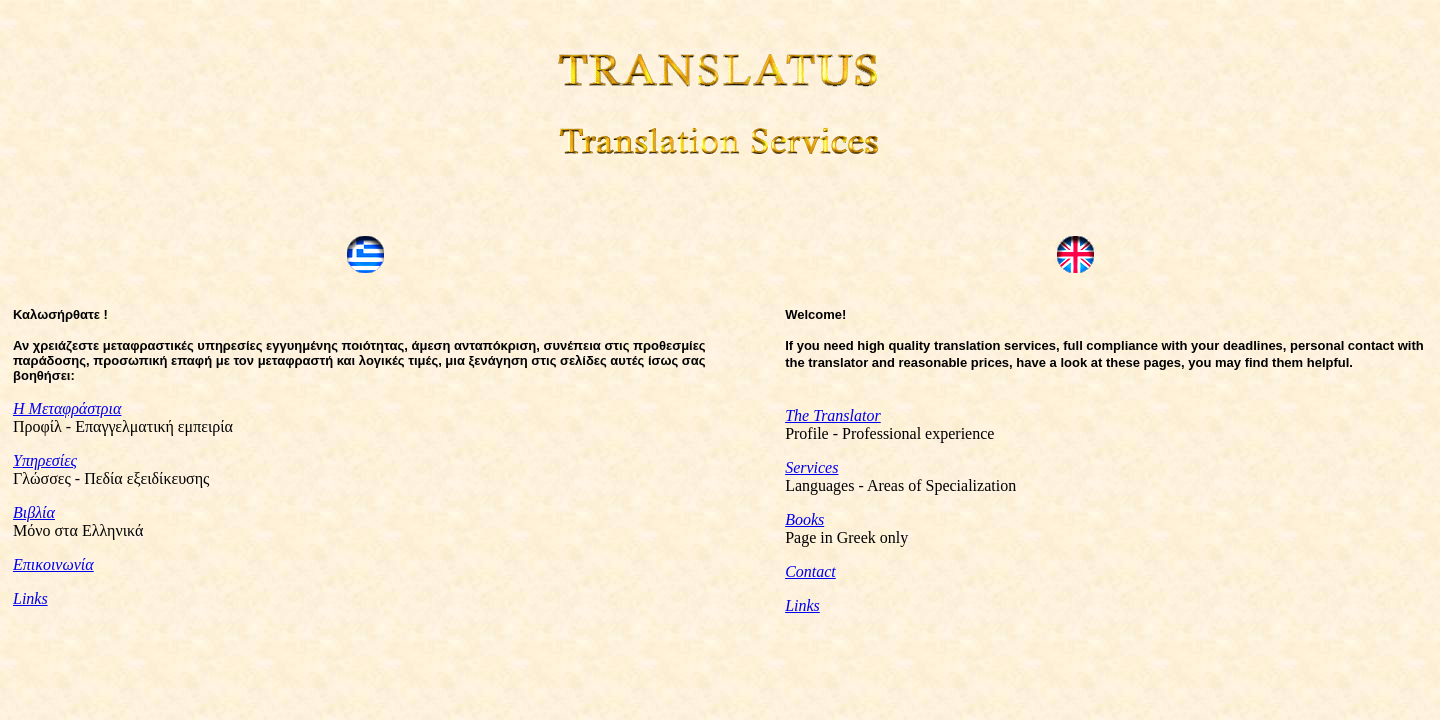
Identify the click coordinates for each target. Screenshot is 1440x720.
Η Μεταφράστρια (67, 410)
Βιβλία (34, 514)
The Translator (833, 415)
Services (811, 467)
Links (30, 600)
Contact (810, 571)
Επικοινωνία (53, 566)
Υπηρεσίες (45, 462)
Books (804, 519)
